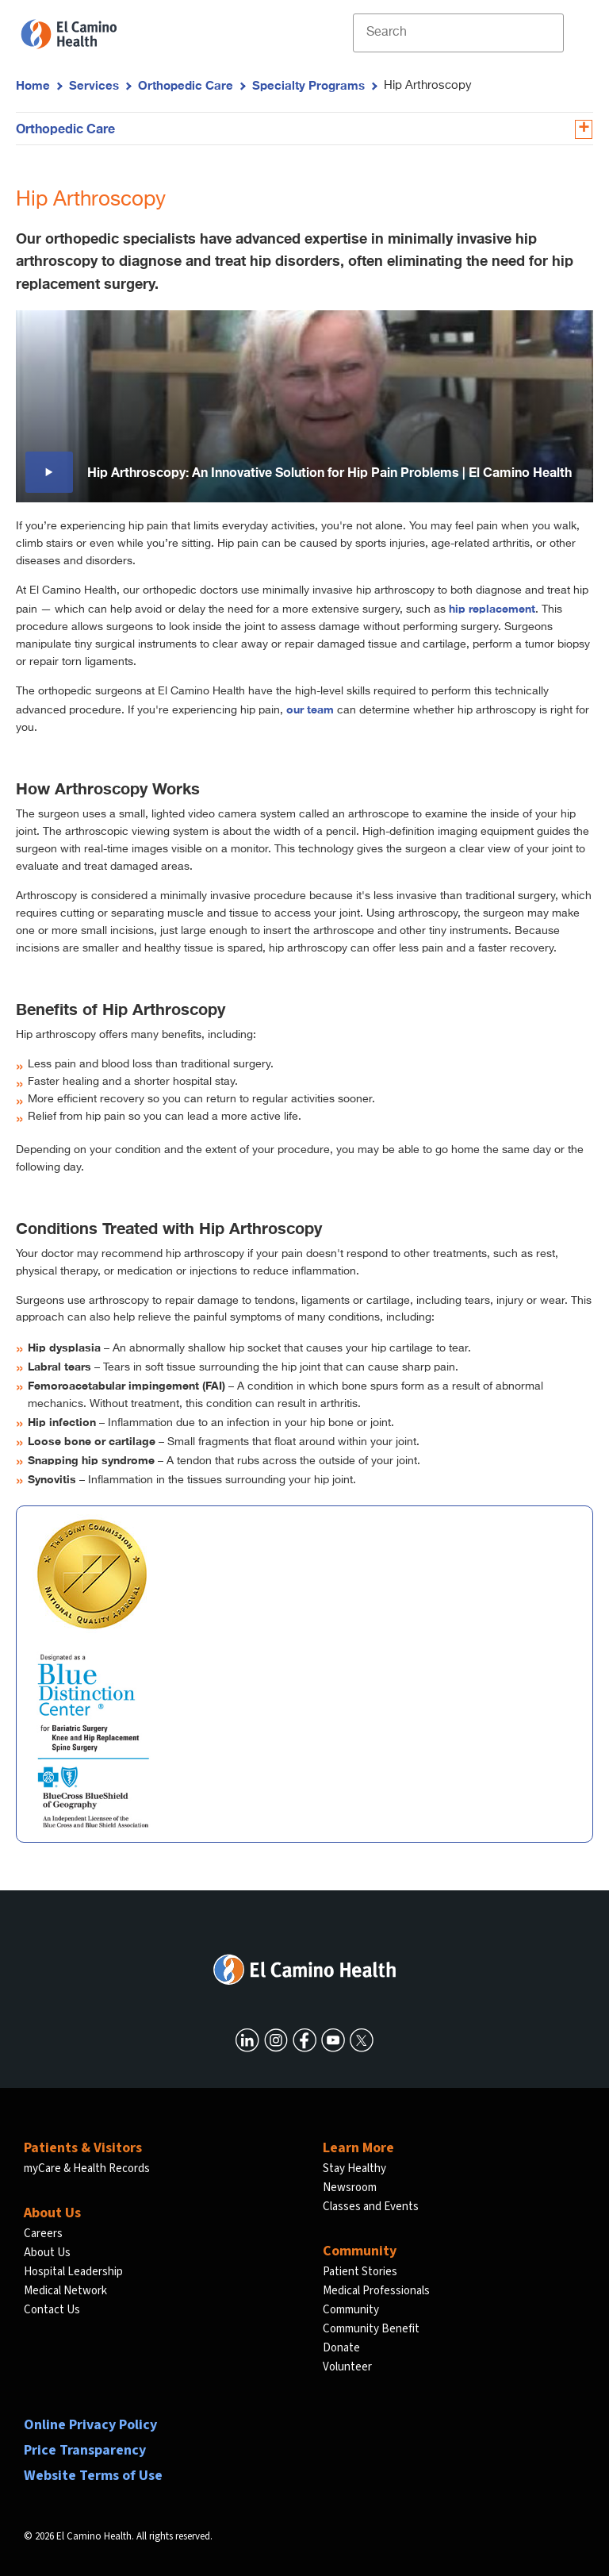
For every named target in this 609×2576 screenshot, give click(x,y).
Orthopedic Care (185, 85)
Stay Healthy (354, 2168)
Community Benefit (371, 2328)
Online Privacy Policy (90, 2425)
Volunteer (347, 2367)
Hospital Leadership (73, 2271)
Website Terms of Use (93, 2476)
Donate (341, 2348)
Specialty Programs (308, 85)
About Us (47, 2252)
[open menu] (576, 32)
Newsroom (350, 2187)
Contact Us (52, 2309)
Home (33, 85)
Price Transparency (85, 2450)
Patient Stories (360, 2271)
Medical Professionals (376, 2290)
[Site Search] (458, 32)
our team (310, 709)
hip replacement (492, 608)
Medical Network (65, 2290)
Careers (43, 2233)
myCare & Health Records (87, 2168)
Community (351, 2309)
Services (94, 85)
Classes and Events (371, 2206)
